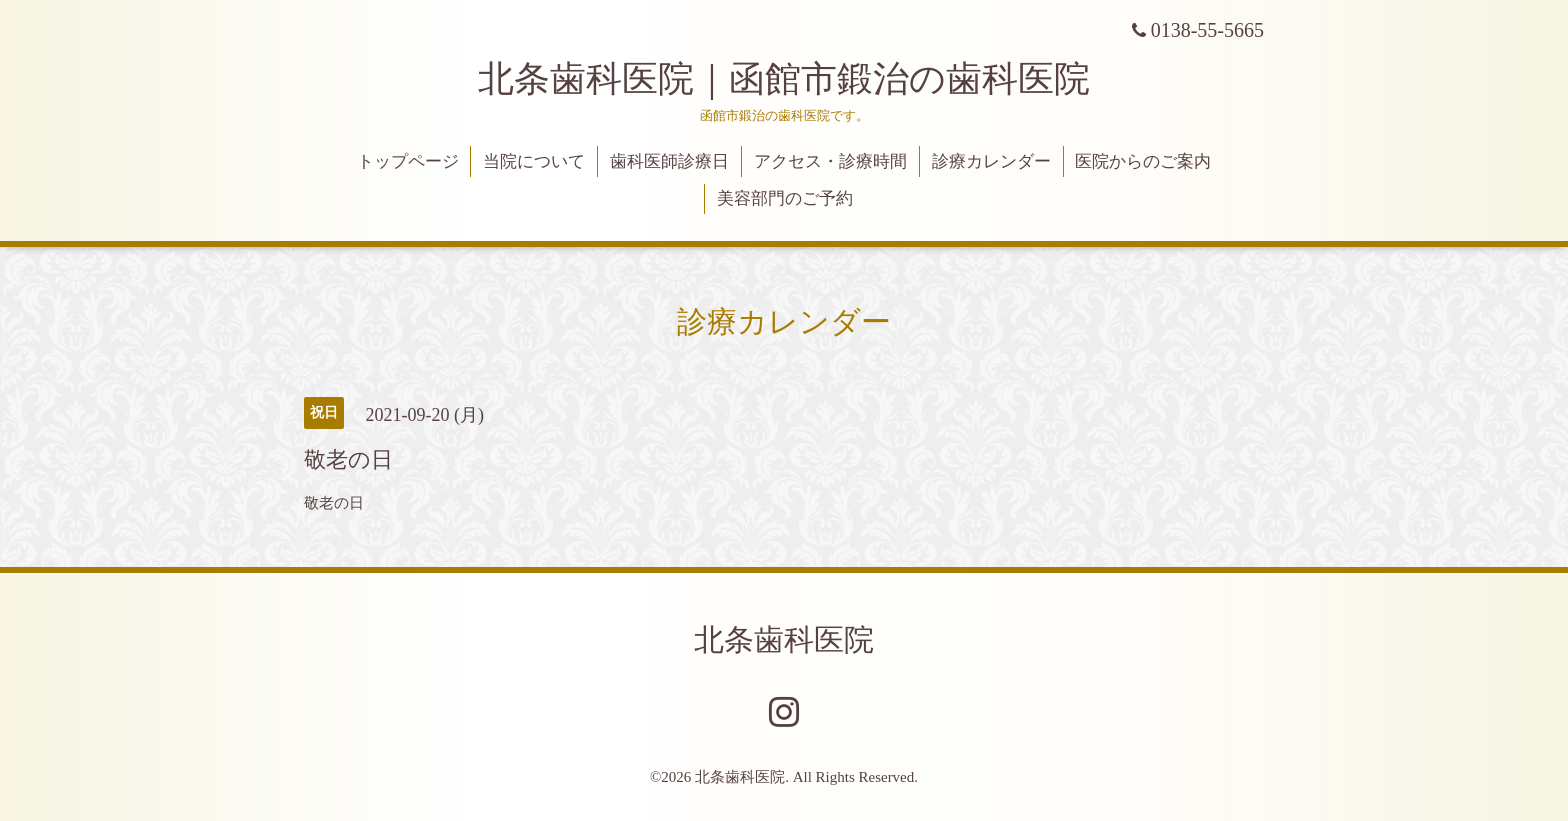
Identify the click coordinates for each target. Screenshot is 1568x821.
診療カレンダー (991, 161)
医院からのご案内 (1143, 161)
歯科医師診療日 (669, 161)
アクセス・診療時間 (830, 161)
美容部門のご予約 (785, 198)
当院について (534, 161)
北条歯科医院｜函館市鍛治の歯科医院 (802, 79)
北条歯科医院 (784, 639)
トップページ (408, 161)
